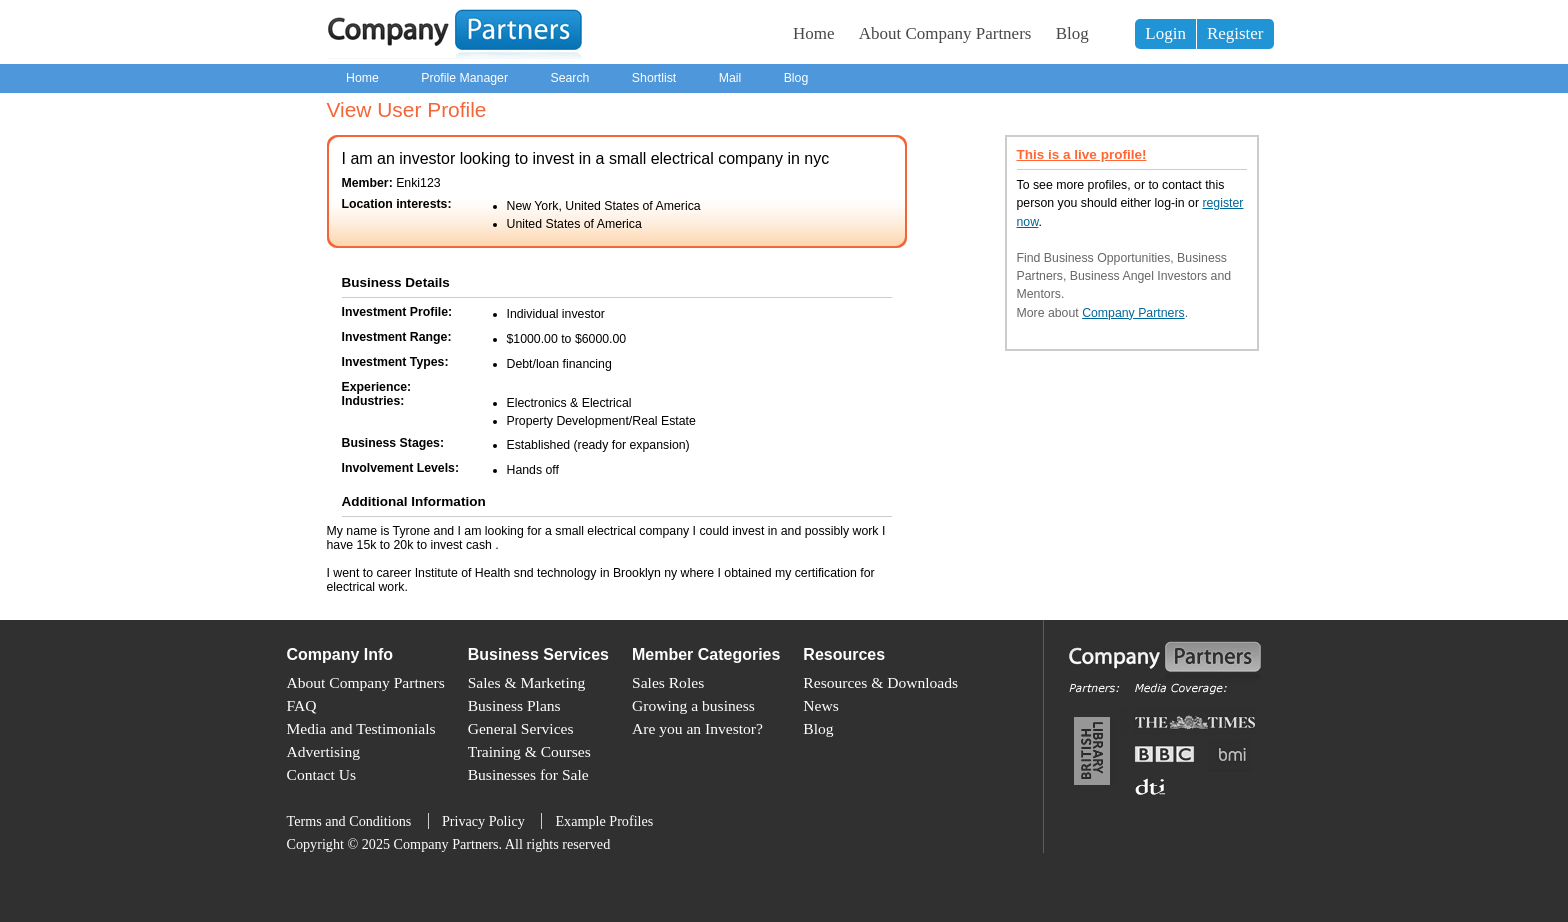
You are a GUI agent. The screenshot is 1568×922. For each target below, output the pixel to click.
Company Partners (1133, 313)
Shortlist (654, 78)
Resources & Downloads (880, 682)
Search (569, 78)
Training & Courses (529, 751)
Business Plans (514, 705)
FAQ (302, 705)
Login (1165, 33)
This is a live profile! (1082, 154)
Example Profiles (604, 821)
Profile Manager (464, 78)
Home (814, 33)
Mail (730, 78)
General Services (521, 728)
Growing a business (693, 705)
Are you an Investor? (697, 728)
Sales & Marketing (527, 682)
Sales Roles (668, 682)
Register (1235, 33)
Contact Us (322, 774)
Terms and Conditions (349, 821)
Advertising (323, 751)
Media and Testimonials (361, 728)
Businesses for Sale (528, 774)
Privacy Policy (483, 821)
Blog (1072, 33)
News (820, 705)
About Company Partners (945, 33)
